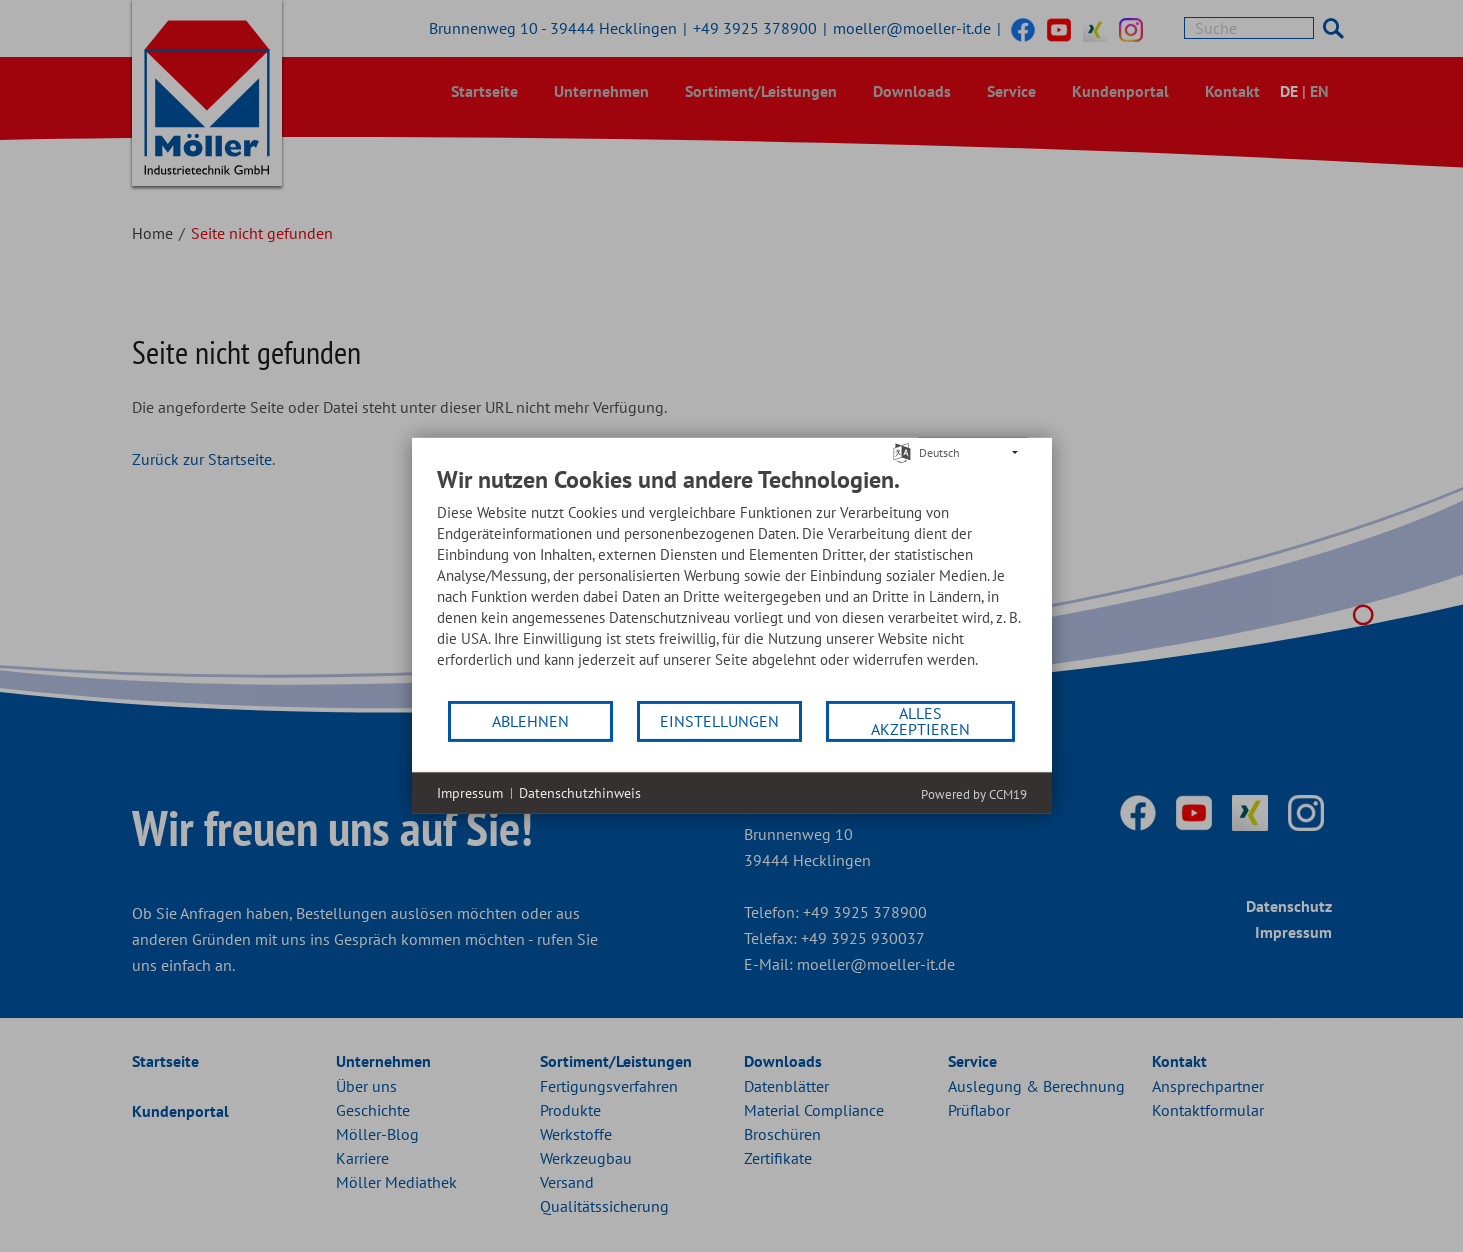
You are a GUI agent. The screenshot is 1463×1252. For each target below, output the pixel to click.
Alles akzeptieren (920, 721)
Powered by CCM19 (974, 794)
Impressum (470, 793)
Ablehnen (530, 721)
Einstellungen (719, 721)
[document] (732, 582)
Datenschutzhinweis (580, 793)
